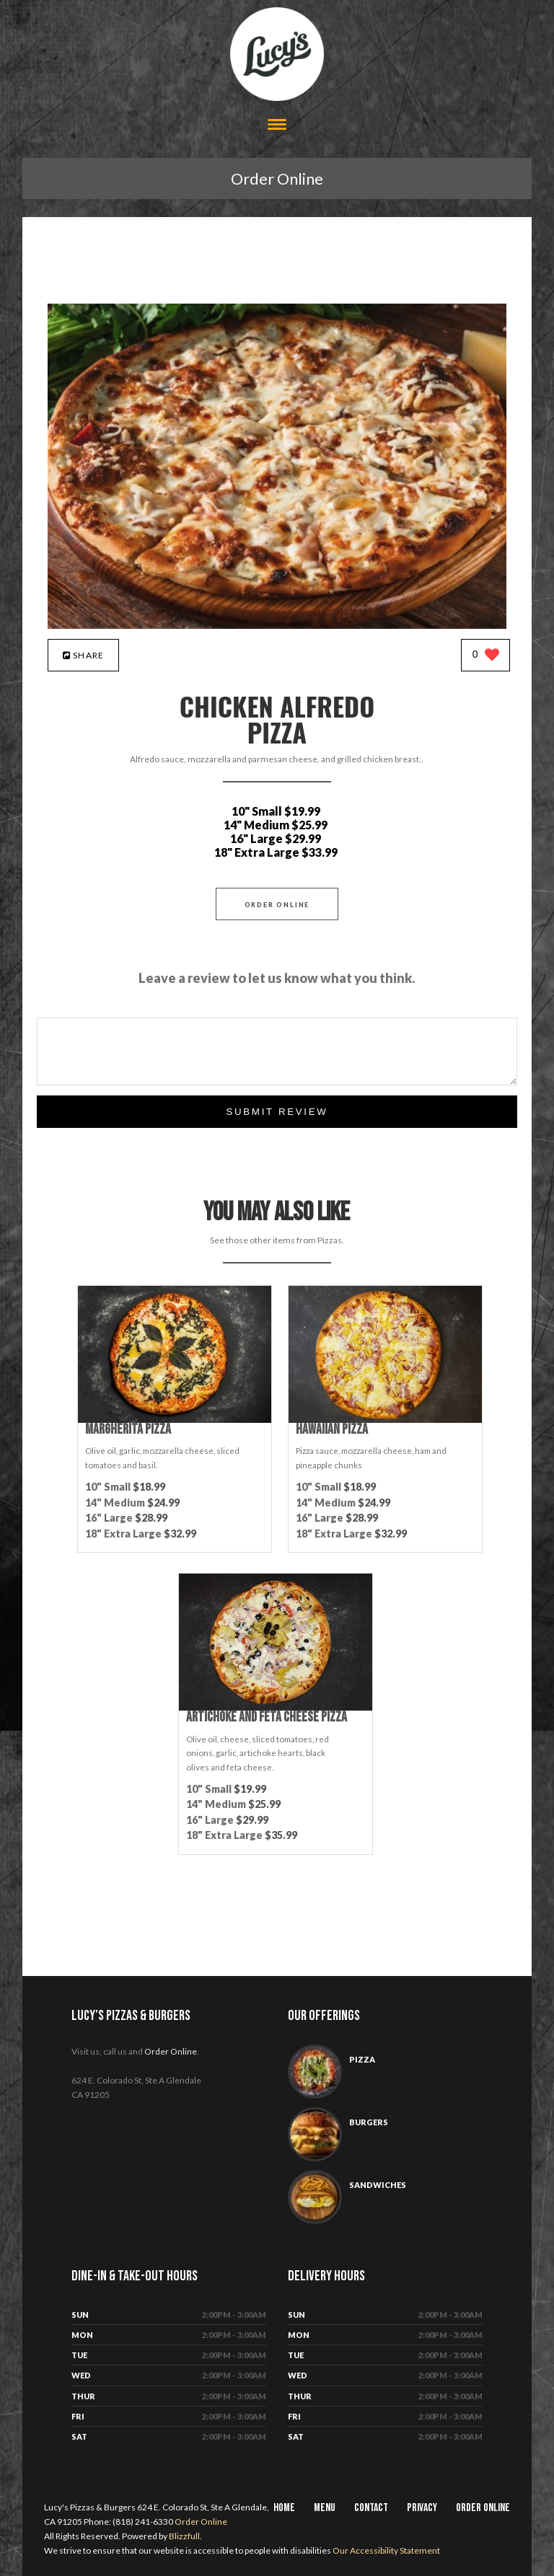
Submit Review (276, 1111)
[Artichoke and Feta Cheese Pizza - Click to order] (275, 1707)
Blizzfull (184, 2536)
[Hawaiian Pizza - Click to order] (385, 1419)
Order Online (277, 178)
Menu (324, 2508)
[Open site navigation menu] (277, 126)
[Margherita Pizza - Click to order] (174, 1419)
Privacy (422, 2508)
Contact (371, 2508)
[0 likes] (486, 656)
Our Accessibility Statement (385, 2550)
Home (284, 2508)
